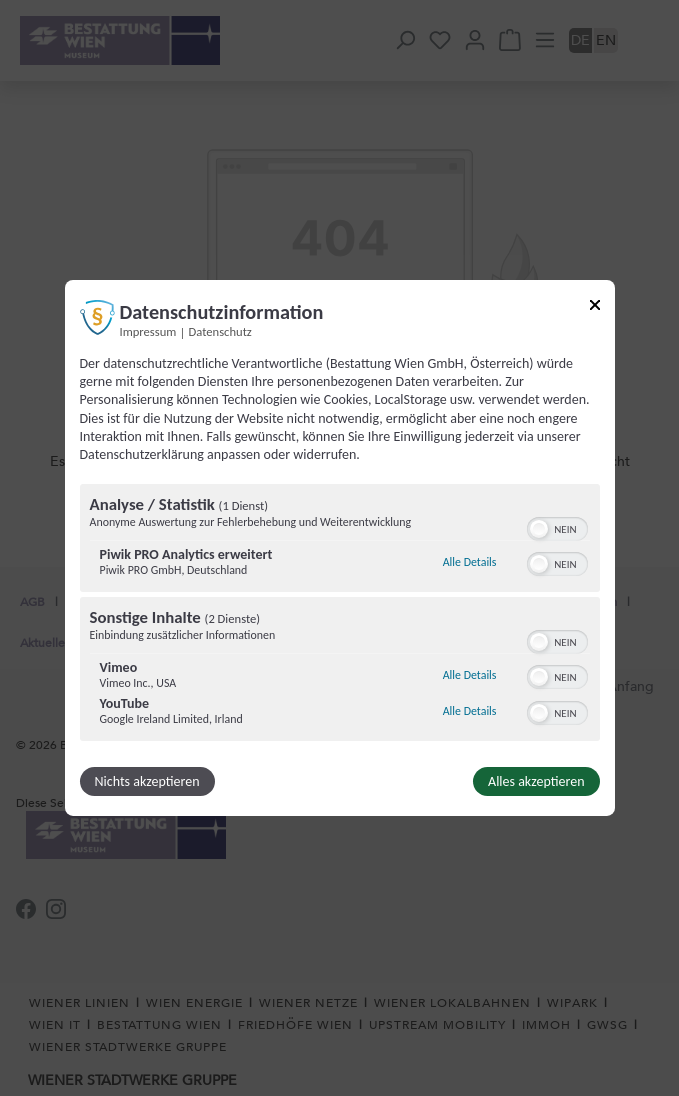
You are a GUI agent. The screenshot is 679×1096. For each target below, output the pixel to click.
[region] (340, 615)
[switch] (557, 527)
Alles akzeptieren (536, 781)
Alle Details (470, 562)
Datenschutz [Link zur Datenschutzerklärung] (220, 331)
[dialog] (340, 548)
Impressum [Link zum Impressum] (148, 331)
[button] (539, 529)
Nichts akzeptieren (147, 781)
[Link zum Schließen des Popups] (595, 308)
